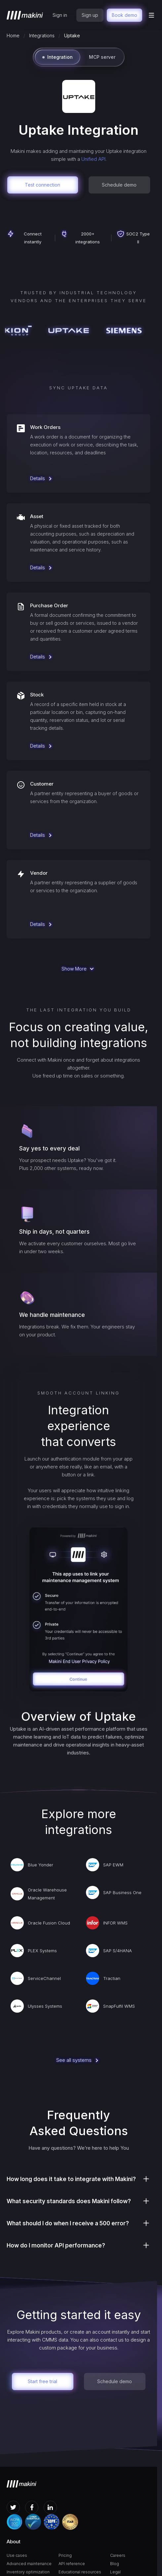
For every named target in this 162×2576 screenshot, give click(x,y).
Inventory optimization (28, 2571)
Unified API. (93, 159)
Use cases (17, 2555)
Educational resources (80, 2571)
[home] (25, 15)
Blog (114, 2563)
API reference (72, 2563)
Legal (115, 2571)
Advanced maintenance (29, 2563)
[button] (151, 15)
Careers (117, 2555)
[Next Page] (78, 969)
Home (13, 35)
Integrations (42, 35)
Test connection (42, 185)
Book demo (124, 15)
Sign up (90, 15)
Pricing (65, 2555)
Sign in (60, 15)
